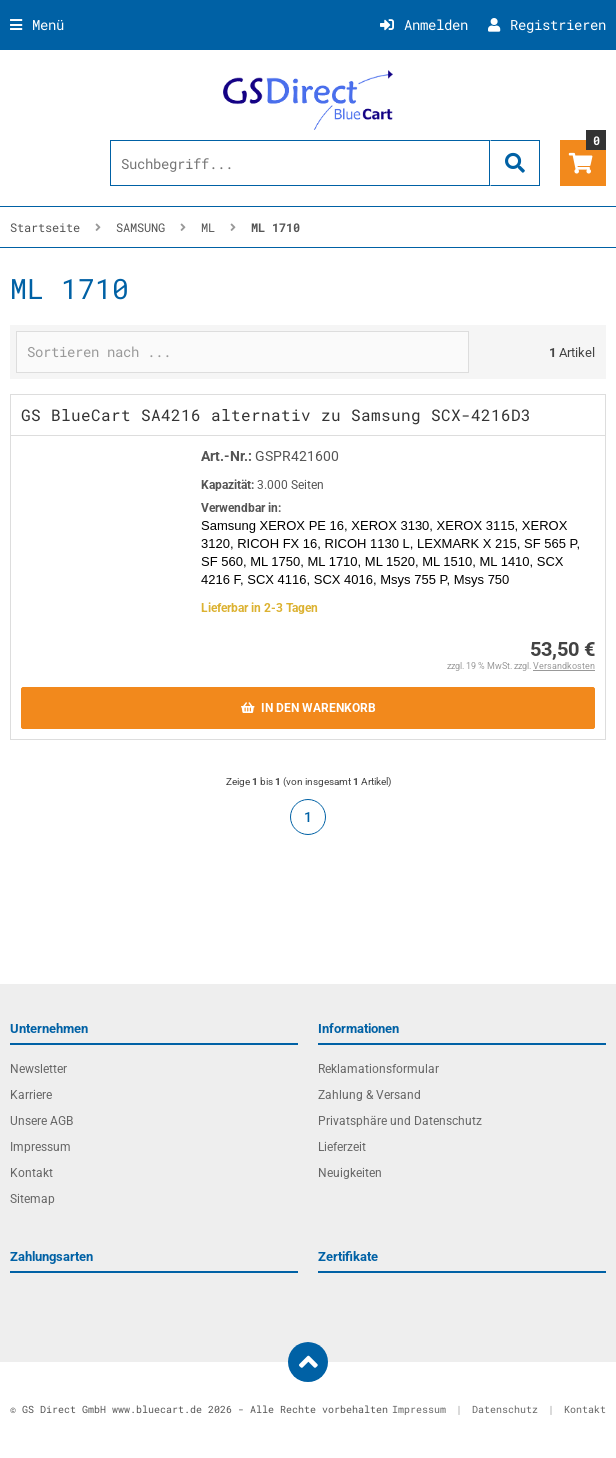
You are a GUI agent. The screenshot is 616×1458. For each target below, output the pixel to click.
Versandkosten (564, 666)
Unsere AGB (41, 1121)
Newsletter (38, 1069)
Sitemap (32, 1199)
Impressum (40, 1147)
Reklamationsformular (378, 1069)
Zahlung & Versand (369, 1095)
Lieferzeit (342, 1147)
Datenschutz (505, 1409)
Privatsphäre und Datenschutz (400, 1121)
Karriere (31, 1095)
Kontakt (31, 1173)
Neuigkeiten (350, 1173)
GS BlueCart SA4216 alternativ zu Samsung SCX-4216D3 (276, 414)
